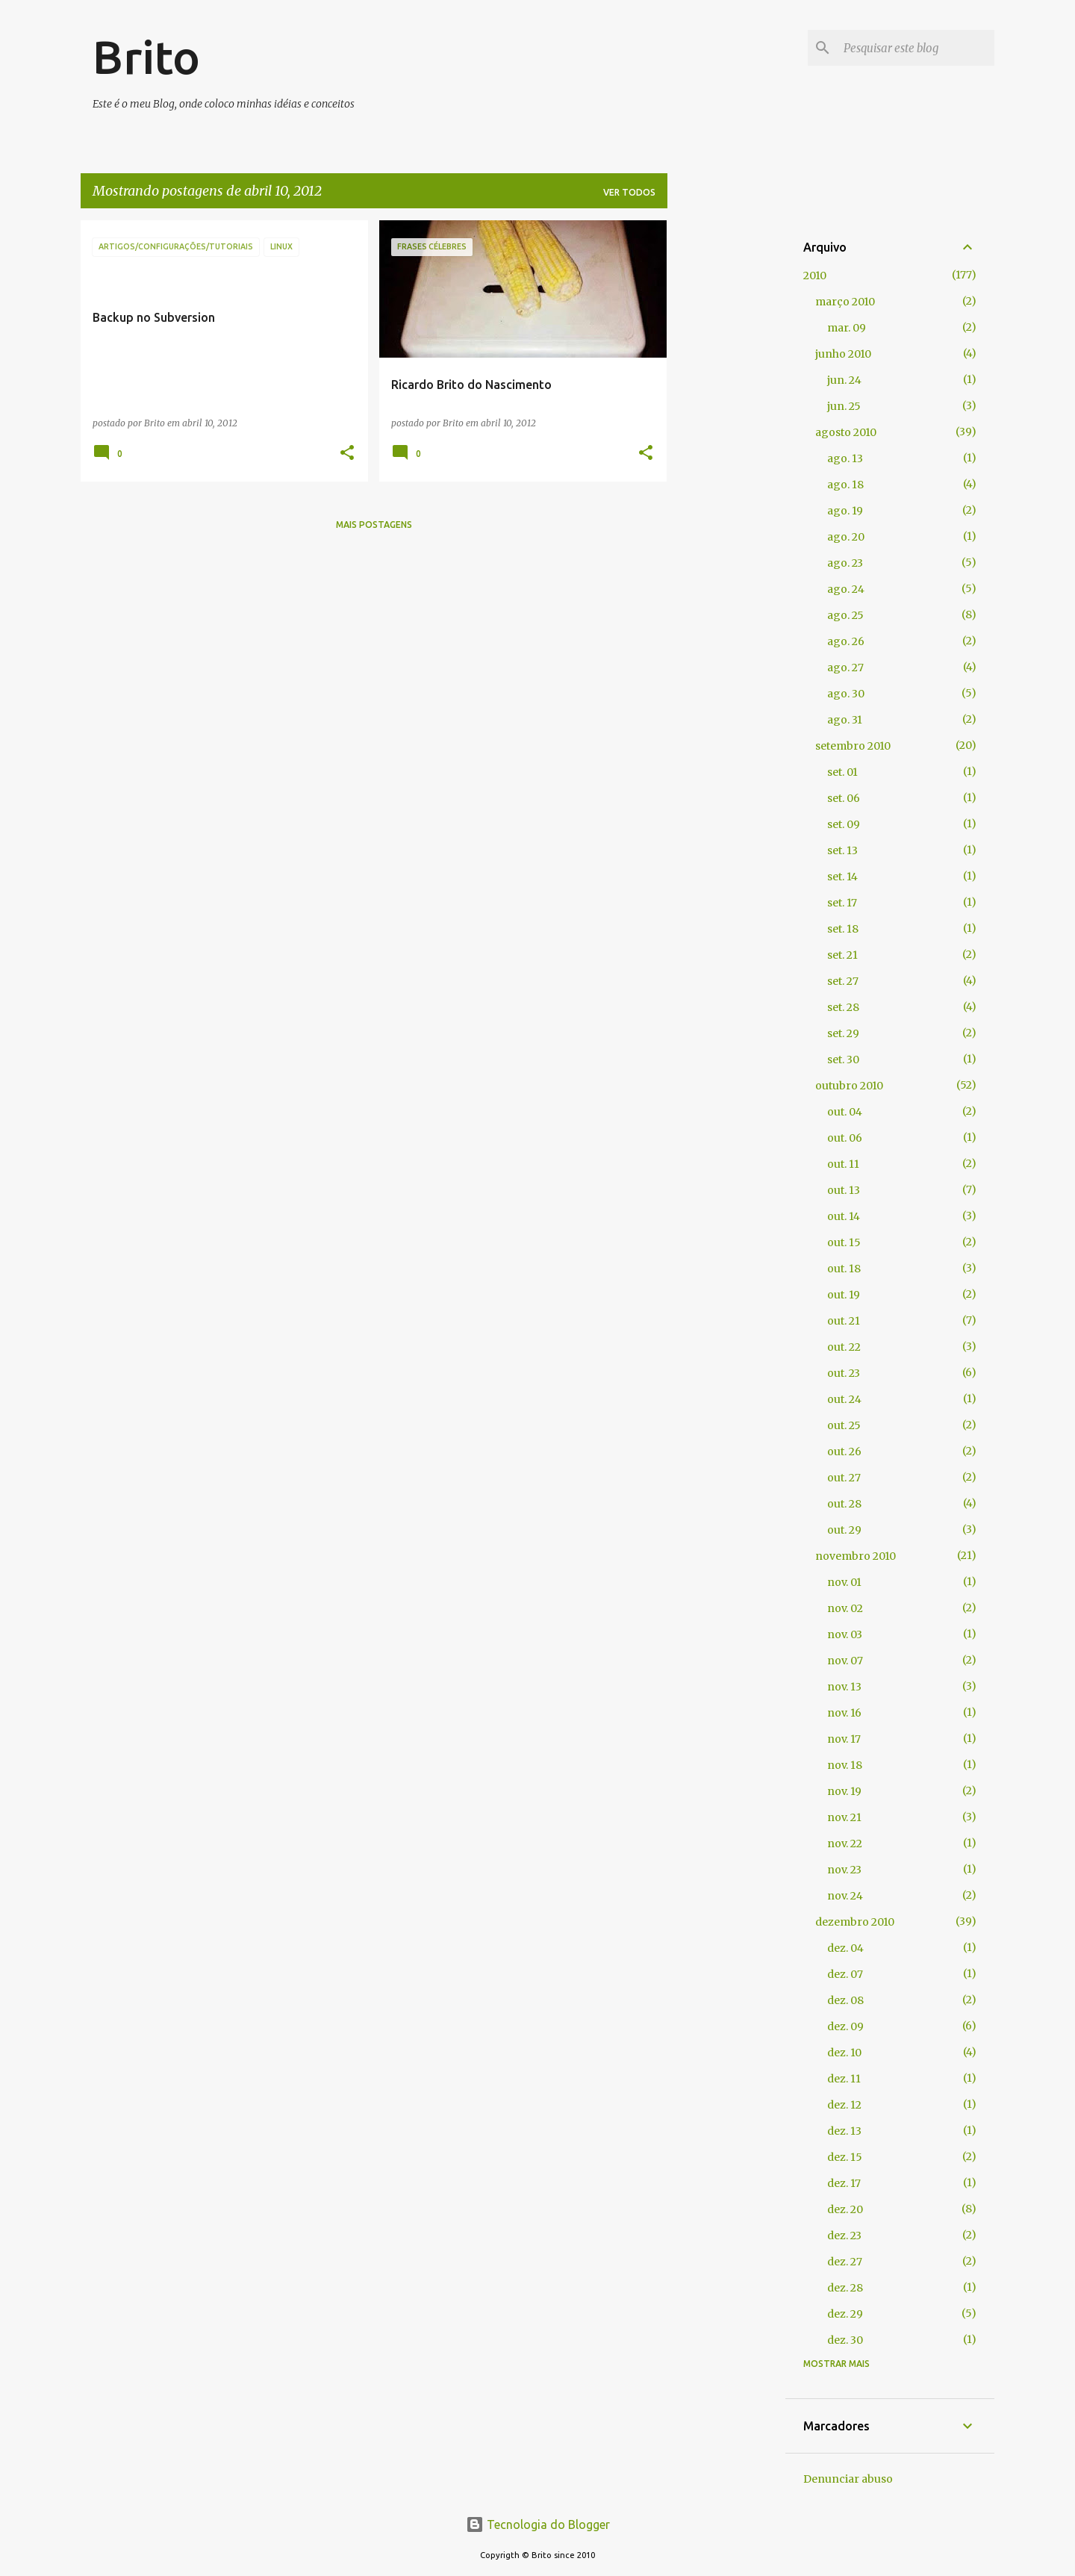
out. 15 (844, 1242)
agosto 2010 (845, 432)
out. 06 (844, 1138)
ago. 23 (845, 563)
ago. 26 (845, 641)
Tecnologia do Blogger (538, 2524)
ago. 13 (845, 458)
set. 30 (843, 1059)
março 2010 (845, 301)
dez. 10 (844, 2052)
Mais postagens (374, 524)
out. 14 (843, 1216)
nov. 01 (844, 1582)
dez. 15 (844, 2157)
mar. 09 (846, 328)
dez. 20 (845, 2209)
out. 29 (844, 1530)
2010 (814, 275)
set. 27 (843, 981)
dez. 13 (844, 2131)
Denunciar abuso (848, 2479)
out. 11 (843, 1164)
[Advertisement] (726, 444)
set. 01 (842, 772)
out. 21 (843, 1321)
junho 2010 (843, 354)
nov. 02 (845, 1608)
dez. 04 (845, 1948)
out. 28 (844, 1504)
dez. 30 (845, 2340)
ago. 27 (845, 667)
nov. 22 (844, 1843)
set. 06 (843, 798)
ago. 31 (844, 720)
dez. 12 (844, 2105)
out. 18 (844, 1268)
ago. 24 (845, 589)
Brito (146, 57)
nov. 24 (845, 1896)
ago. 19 (845, 510)
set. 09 (843, 824)
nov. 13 (844, 1686)
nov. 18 (844, 1765)
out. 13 (843, 1190)
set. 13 (842, 850)
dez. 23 (844, 2235)
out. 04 (844, 1112)
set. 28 (843, 1007)
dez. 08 (845, 2000)
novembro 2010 (855, 1556)
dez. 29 (845, 2314)
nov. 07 (845, 1660)
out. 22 (844, 1347)
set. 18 (843, 929)
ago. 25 (845, 615)
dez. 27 (844, 2261)
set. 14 (842, 876)
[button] (347, 454)
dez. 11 (844, 2078)
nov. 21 (844, 1817)
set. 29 (843, 1033)
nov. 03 (844, 1634)
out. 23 (843, 1373)
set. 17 (842, 902)
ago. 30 (845, 693)
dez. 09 (845, 2026)
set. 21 (842, 955)
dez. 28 (845, 2288)
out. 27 (844, 1477)
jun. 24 (844, 380)
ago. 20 (845, 537)
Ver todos (629, 192)
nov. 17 (844, 1739)
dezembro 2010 (854, 1922)
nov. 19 (844, 1791)
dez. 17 (844, 2183)
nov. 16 (844, 1713)
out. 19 (843, 1294)
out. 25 (844, 1425)
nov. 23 (844, 1869)
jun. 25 (844, 406)
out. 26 (844, 1451)
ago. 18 (845, 484)
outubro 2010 (849, 1085)
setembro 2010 (853, 746)
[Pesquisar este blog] (916, 48)
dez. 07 (845, 1974)
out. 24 (844, 1399)
